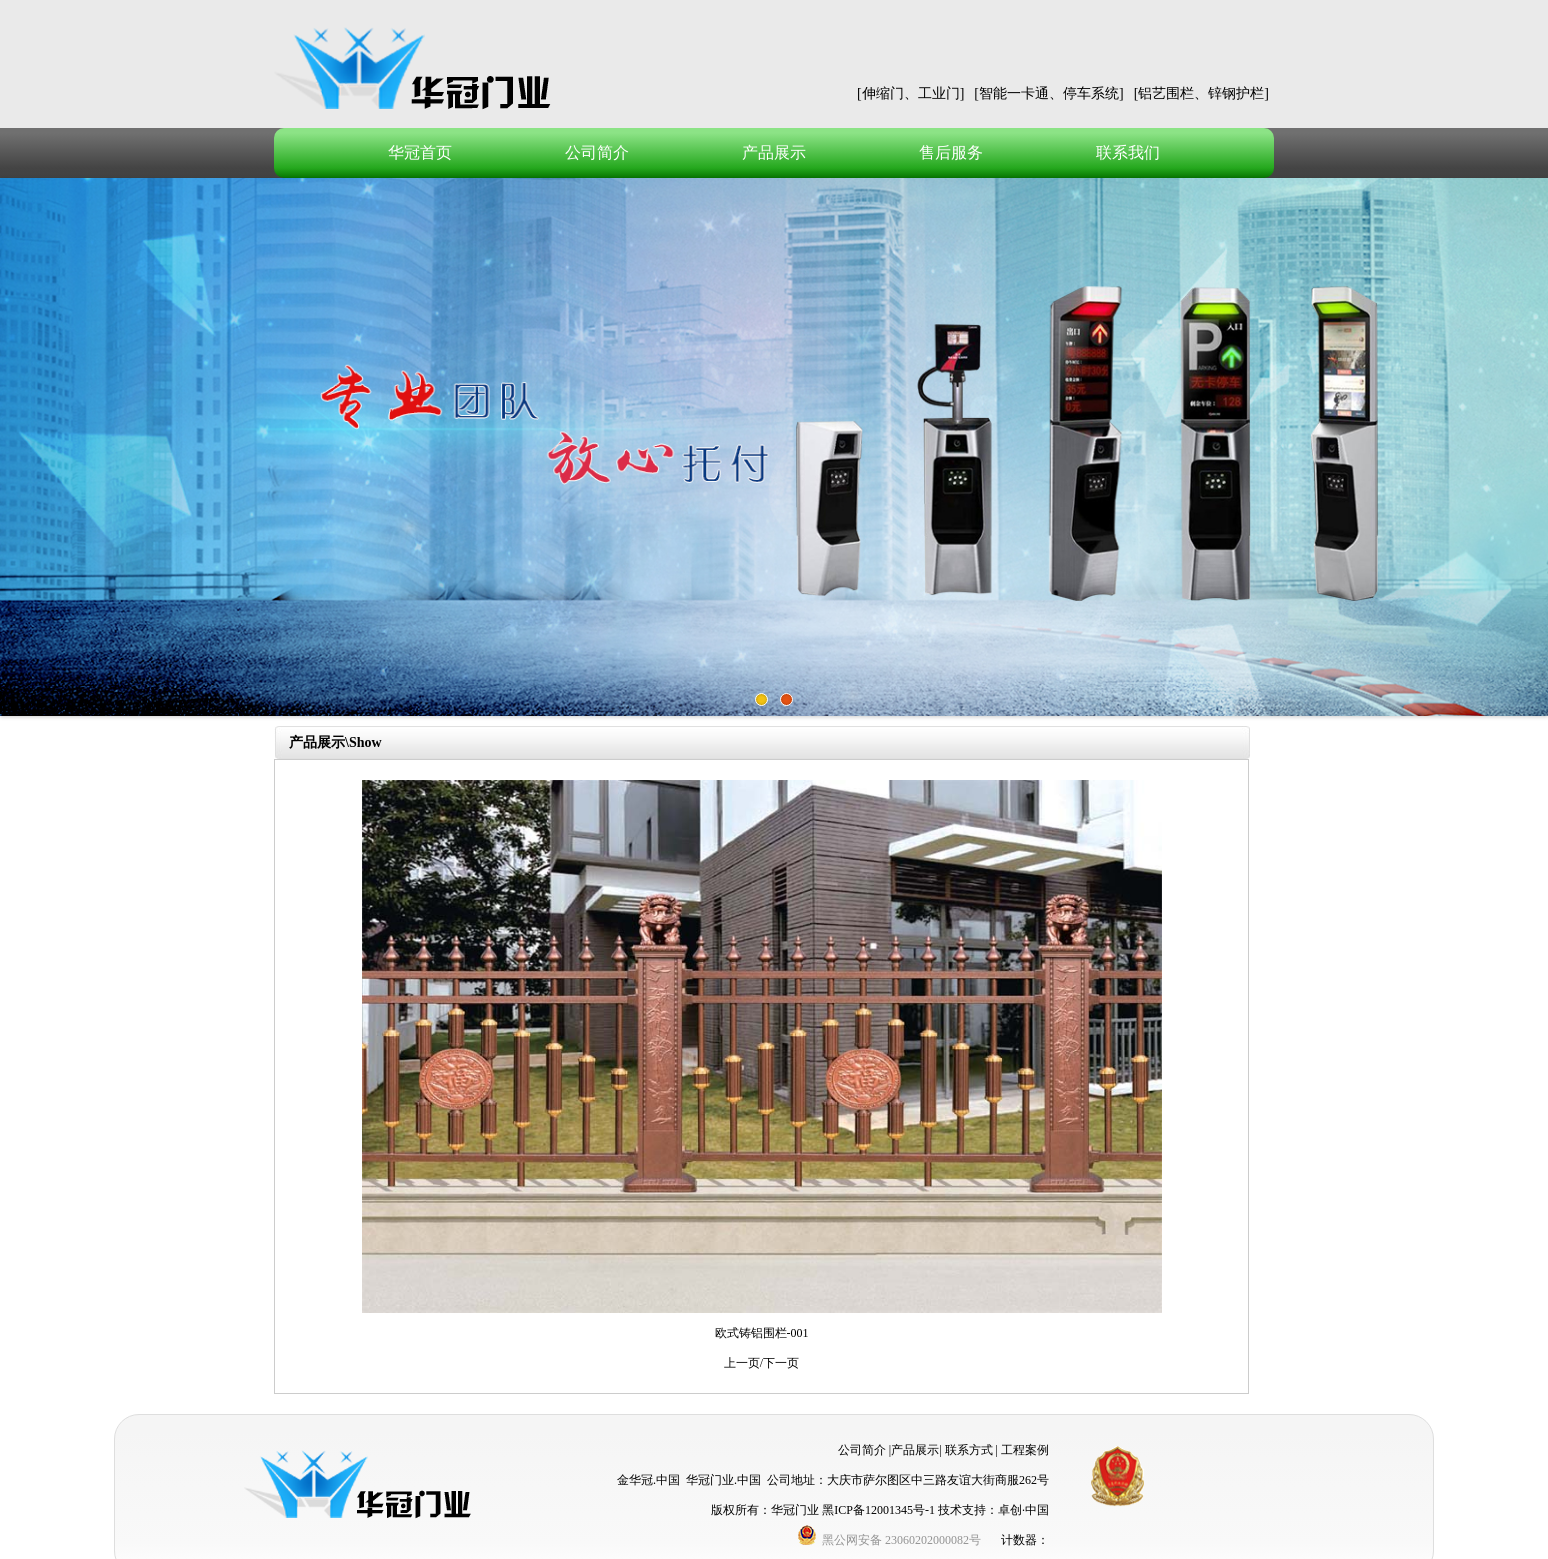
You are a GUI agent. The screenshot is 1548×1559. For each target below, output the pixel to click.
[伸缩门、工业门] (910, 93)
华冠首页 (420, 152)
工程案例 (1025, 1450)
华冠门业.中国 (723, 1480)
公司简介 (597, 152)
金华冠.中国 (648, 1480)
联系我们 (1128, 152)
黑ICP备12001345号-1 (878, 1510)
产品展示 (774, 152)
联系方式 (969, 1450)
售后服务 (951, 152)
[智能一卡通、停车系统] (1048, 93)
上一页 (742, 1363)
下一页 (781, 1363)
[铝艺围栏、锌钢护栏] (1201, 93)
